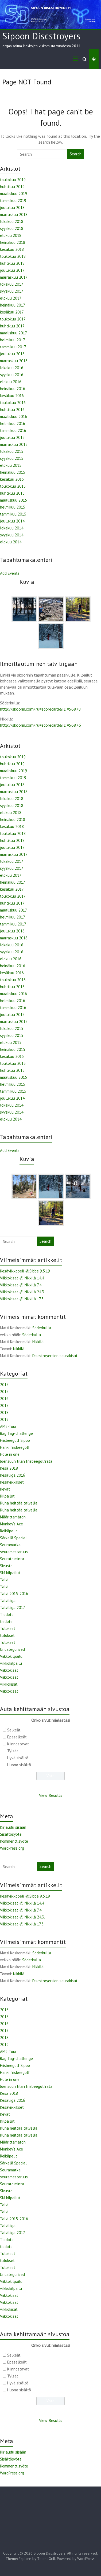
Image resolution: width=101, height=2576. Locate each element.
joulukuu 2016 (12, 353)
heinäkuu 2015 (12, 472)
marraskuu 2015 (14, 444)
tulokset (7, 1635)
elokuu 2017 (10, 298)
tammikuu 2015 (13, 514)
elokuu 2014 (10, 541)
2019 (4, 1419)
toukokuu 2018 (13, 256)
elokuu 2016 (10, 381)
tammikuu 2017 (13, 346)
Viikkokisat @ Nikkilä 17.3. (22, 1298)
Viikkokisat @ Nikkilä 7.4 (20, 1284)
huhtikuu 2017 (12, 325)
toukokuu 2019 (13, 179)
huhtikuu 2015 (12, 493)
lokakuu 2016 (11, 367)
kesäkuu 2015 (12, 479)
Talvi (4, 1579)
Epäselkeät (17, 1736)
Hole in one (10, 1454)
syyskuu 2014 (11, 534)
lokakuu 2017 (11, 284)
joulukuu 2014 (12, 521)
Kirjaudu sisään (13, 1827)
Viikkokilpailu (11, 1656)
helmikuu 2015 (12, 507)
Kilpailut (7, 1496)
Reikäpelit (8, 1530)
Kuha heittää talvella (18, 1503)
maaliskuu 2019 (13, 193)
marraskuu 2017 (14, 277)
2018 (4, 1412)
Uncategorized (12, 1649)
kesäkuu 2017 (12, 312)
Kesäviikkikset (12, 1482)
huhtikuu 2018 (12, 263)
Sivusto (6, 1565)
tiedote (6, 1621)
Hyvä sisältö (17, 1757)
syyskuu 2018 (11, 228)
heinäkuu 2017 (12, 305)
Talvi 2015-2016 (14, 1593)
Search (75, 153)
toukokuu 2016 (13, 402)
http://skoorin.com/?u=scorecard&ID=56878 (40, 709)
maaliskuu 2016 (13, 416)
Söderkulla (41, 1327)
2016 (4, 1398)
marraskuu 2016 (14, 360)
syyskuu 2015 (11, 458)
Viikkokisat (9, 1670)
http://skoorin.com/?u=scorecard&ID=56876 (40, 725)
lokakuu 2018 (11, 221)
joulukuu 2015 (12, 437)
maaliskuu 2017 (13, 332)
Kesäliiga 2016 (12, 1475)
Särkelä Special (13, 1537)
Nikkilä (38, 1341)
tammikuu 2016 (13, 430)
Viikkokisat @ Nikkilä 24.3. (22, 1291)
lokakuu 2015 (11, 451)
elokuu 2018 (10, 235)
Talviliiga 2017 (12, 1607)
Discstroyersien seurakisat (54, 1355)
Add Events (10, 573)
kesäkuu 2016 (12, 395)
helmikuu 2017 (12, 339)
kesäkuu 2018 (12, 249)
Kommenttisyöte (14, 1841)
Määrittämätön (13, 1517)
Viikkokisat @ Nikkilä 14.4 (22, 1277)
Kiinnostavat (18, 1743)
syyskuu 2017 (11, 291)
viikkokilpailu (11, 1663)
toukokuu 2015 (13, 486)
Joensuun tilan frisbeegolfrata (26, 1461)
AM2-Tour (8, 1426)
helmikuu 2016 (12, 423)
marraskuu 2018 (14, 214)
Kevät (5, 1489)
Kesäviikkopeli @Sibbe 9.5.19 (25, 1271)
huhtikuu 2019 (12, 186)
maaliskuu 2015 (13, 500)
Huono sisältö (19, 1764)
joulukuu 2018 (12, 207)
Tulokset (7, 1628)
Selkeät (14, 1730)
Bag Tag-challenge (16, 1433)
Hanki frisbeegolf (15, 1447)
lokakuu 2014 (11, 528)
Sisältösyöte (11, 1834)
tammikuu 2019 (13, 200)
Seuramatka (10, 1544)
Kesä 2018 (9, 1468)
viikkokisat (9, 1684)
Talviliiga (7, 1600)
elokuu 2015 (10, 465)
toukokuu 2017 (13, 319)
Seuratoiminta (12, 1558)
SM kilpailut (10, 1572)
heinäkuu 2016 (12, 388)
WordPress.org (12, 1848)
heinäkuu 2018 (12, 242)
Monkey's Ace (11, 1523)
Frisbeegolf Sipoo (15, 1440)
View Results (50, 1795)
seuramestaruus (14, 1551)
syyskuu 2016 (11, 374)
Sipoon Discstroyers (41, 36)
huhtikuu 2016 (12, 409)
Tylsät (12, 1750)
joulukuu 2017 (12, 270)
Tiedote (7, 1614)
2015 (4, 1384)
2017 (4, 1405)
